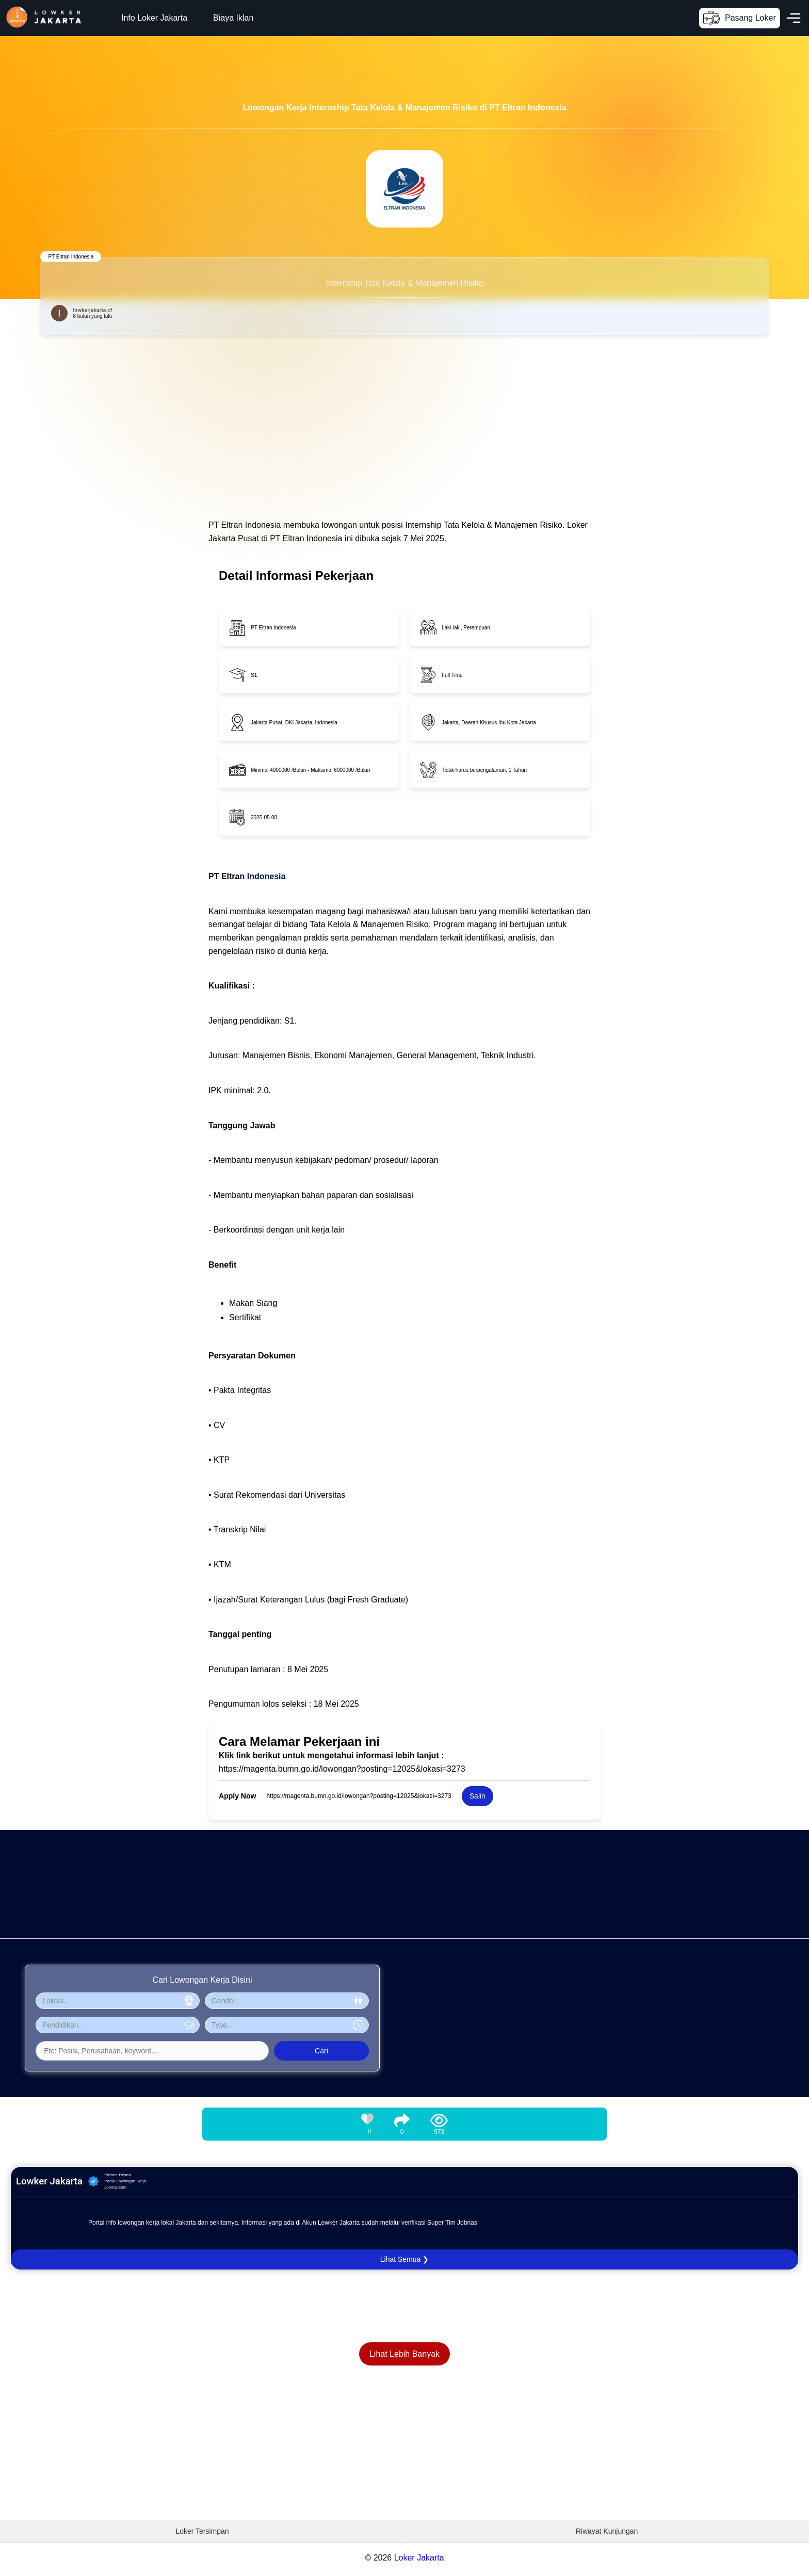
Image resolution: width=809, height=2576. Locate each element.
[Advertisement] (309, 1902)
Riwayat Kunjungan (607, 2531)
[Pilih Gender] (287, 2000)
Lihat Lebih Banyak (404, 2354)
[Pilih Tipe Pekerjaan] (287, 2025)
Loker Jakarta (419, 2557)
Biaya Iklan (233, 17)
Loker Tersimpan (202, 2531)
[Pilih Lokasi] (118, 2000)
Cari (321, 2051)
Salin (478, 1796)
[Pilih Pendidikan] (118, 2025)
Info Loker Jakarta (154, 17)
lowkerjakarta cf (92, 310)
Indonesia (266, 876)
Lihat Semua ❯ (404, 2259)
